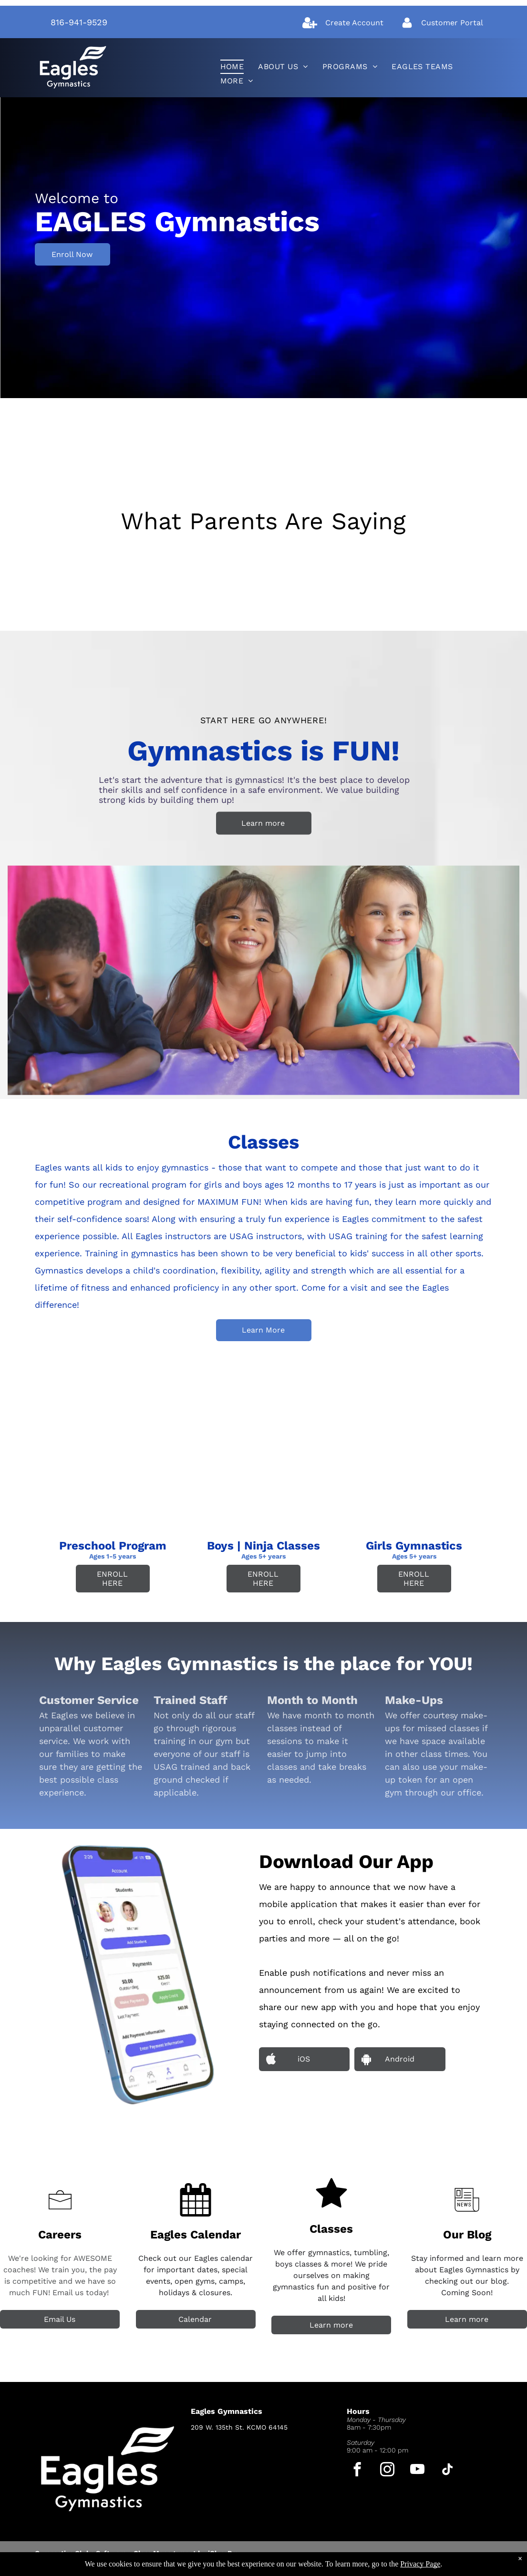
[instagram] (387, 2471)
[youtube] (417, 2471)
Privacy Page (420, 2564)
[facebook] (357, 2471)
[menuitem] (232, 66)
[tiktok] (447, 2471)
